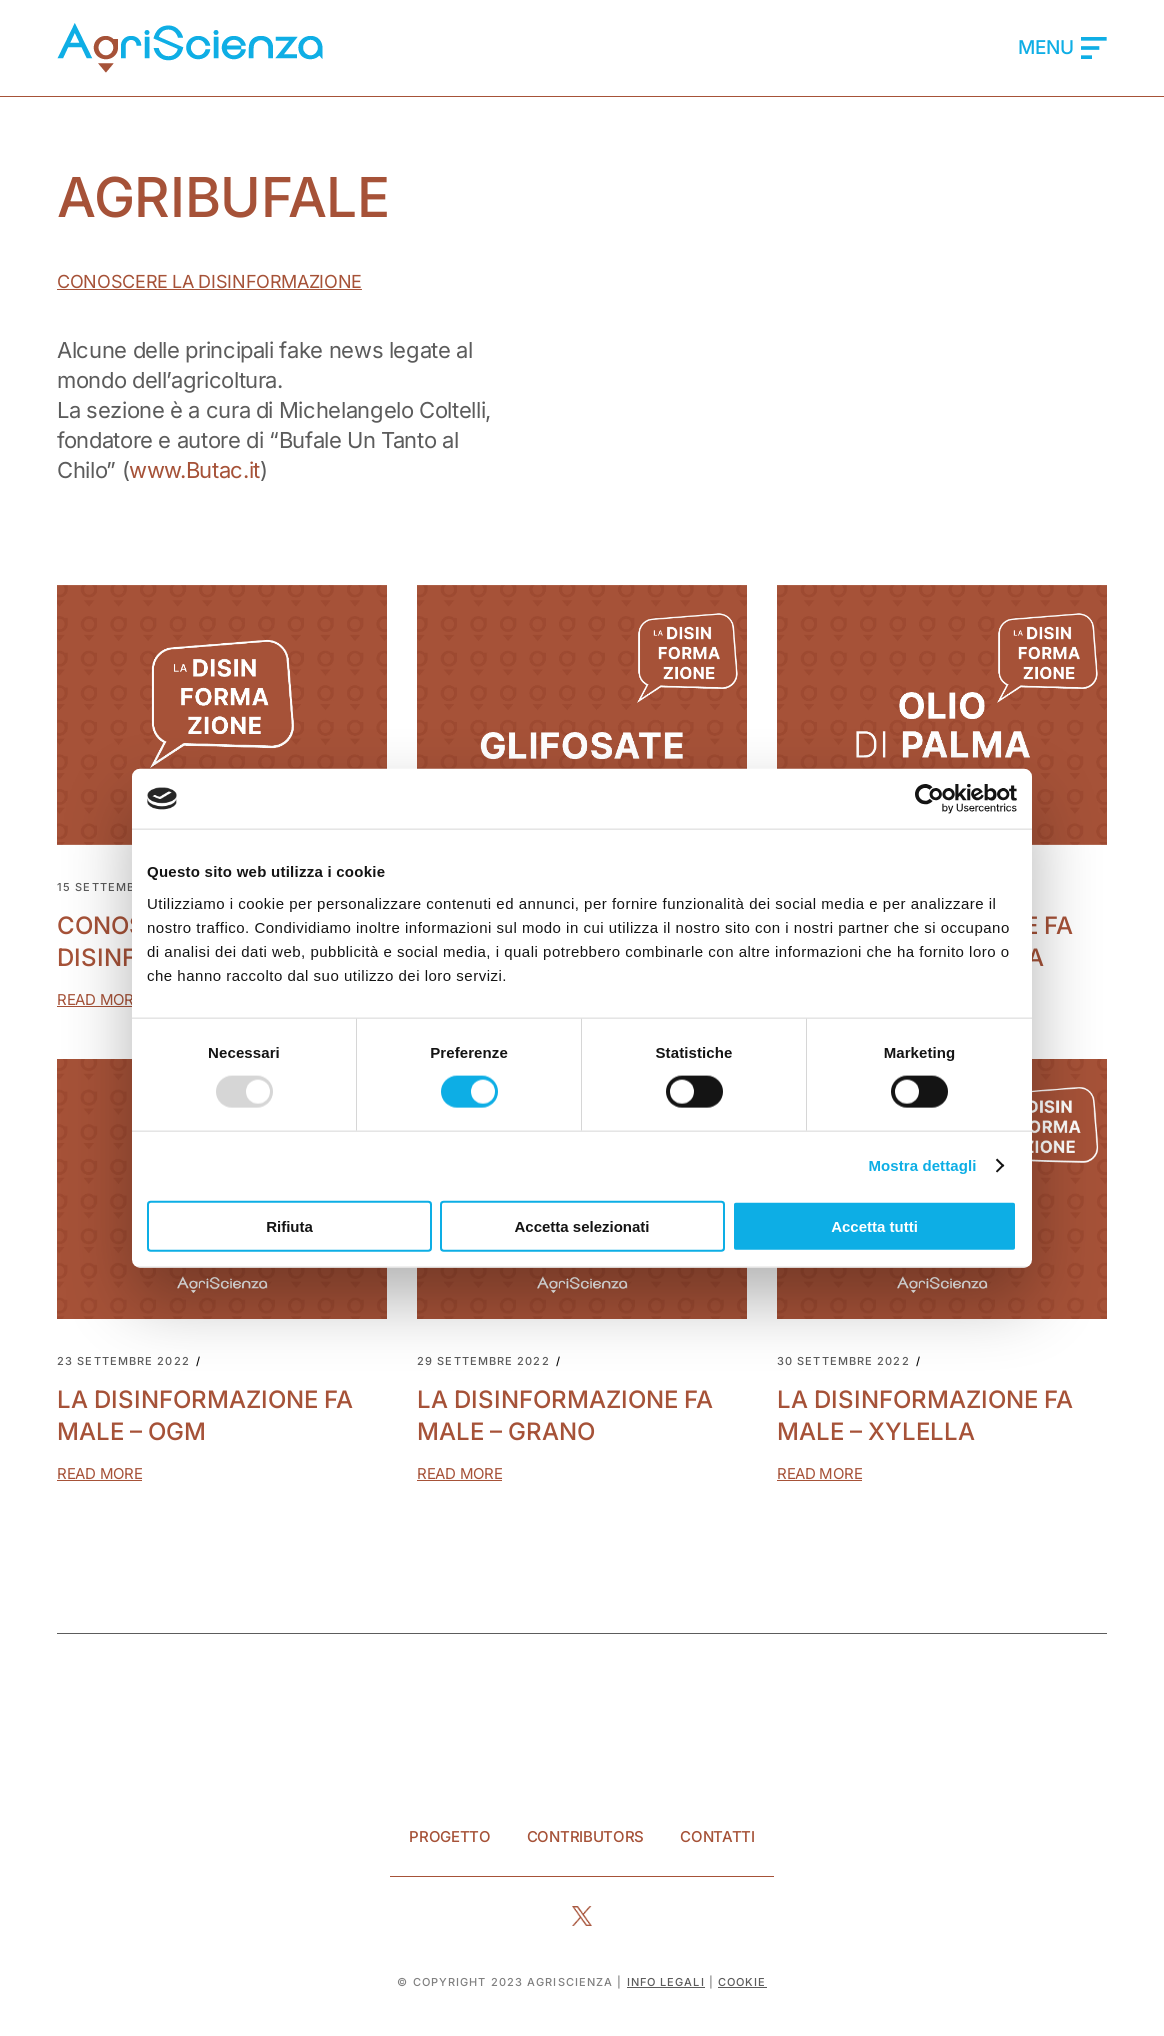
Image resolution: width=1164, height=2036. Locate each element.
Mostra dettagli (922, 1165)
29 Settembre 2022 (483, 1361)
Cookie (742, 1982)
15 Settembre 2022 (122, 887)
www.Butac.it (194, 470)
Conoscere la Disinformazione (209, 281)
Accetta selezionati (581, 1225)
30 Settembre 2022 (843, 1361)
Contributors (585, 1836)
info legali (666, 1982)
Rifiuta (289, 1225)
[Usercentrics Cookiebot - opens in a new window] (929, 799)
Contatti (717, 1836)
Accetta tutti (874, 1225)
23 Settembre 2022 (123, 1361)
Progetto (450, 1836)
